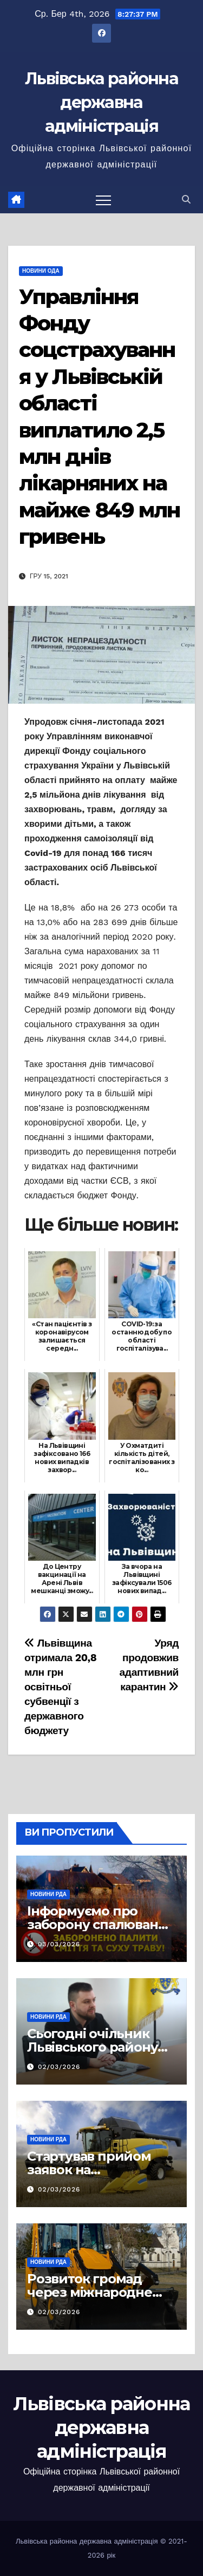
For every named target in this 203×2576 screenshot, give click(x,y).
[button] (186, 199)
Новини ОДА (41, 271)
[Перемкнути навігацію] (103, 200)
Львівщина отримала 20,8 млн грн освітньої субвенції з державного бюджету (60, 1687)
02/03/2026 (59, 2067)
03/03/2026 (59, 1944)
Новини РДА (48, 1894)
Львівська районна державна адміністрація (101, 102)
